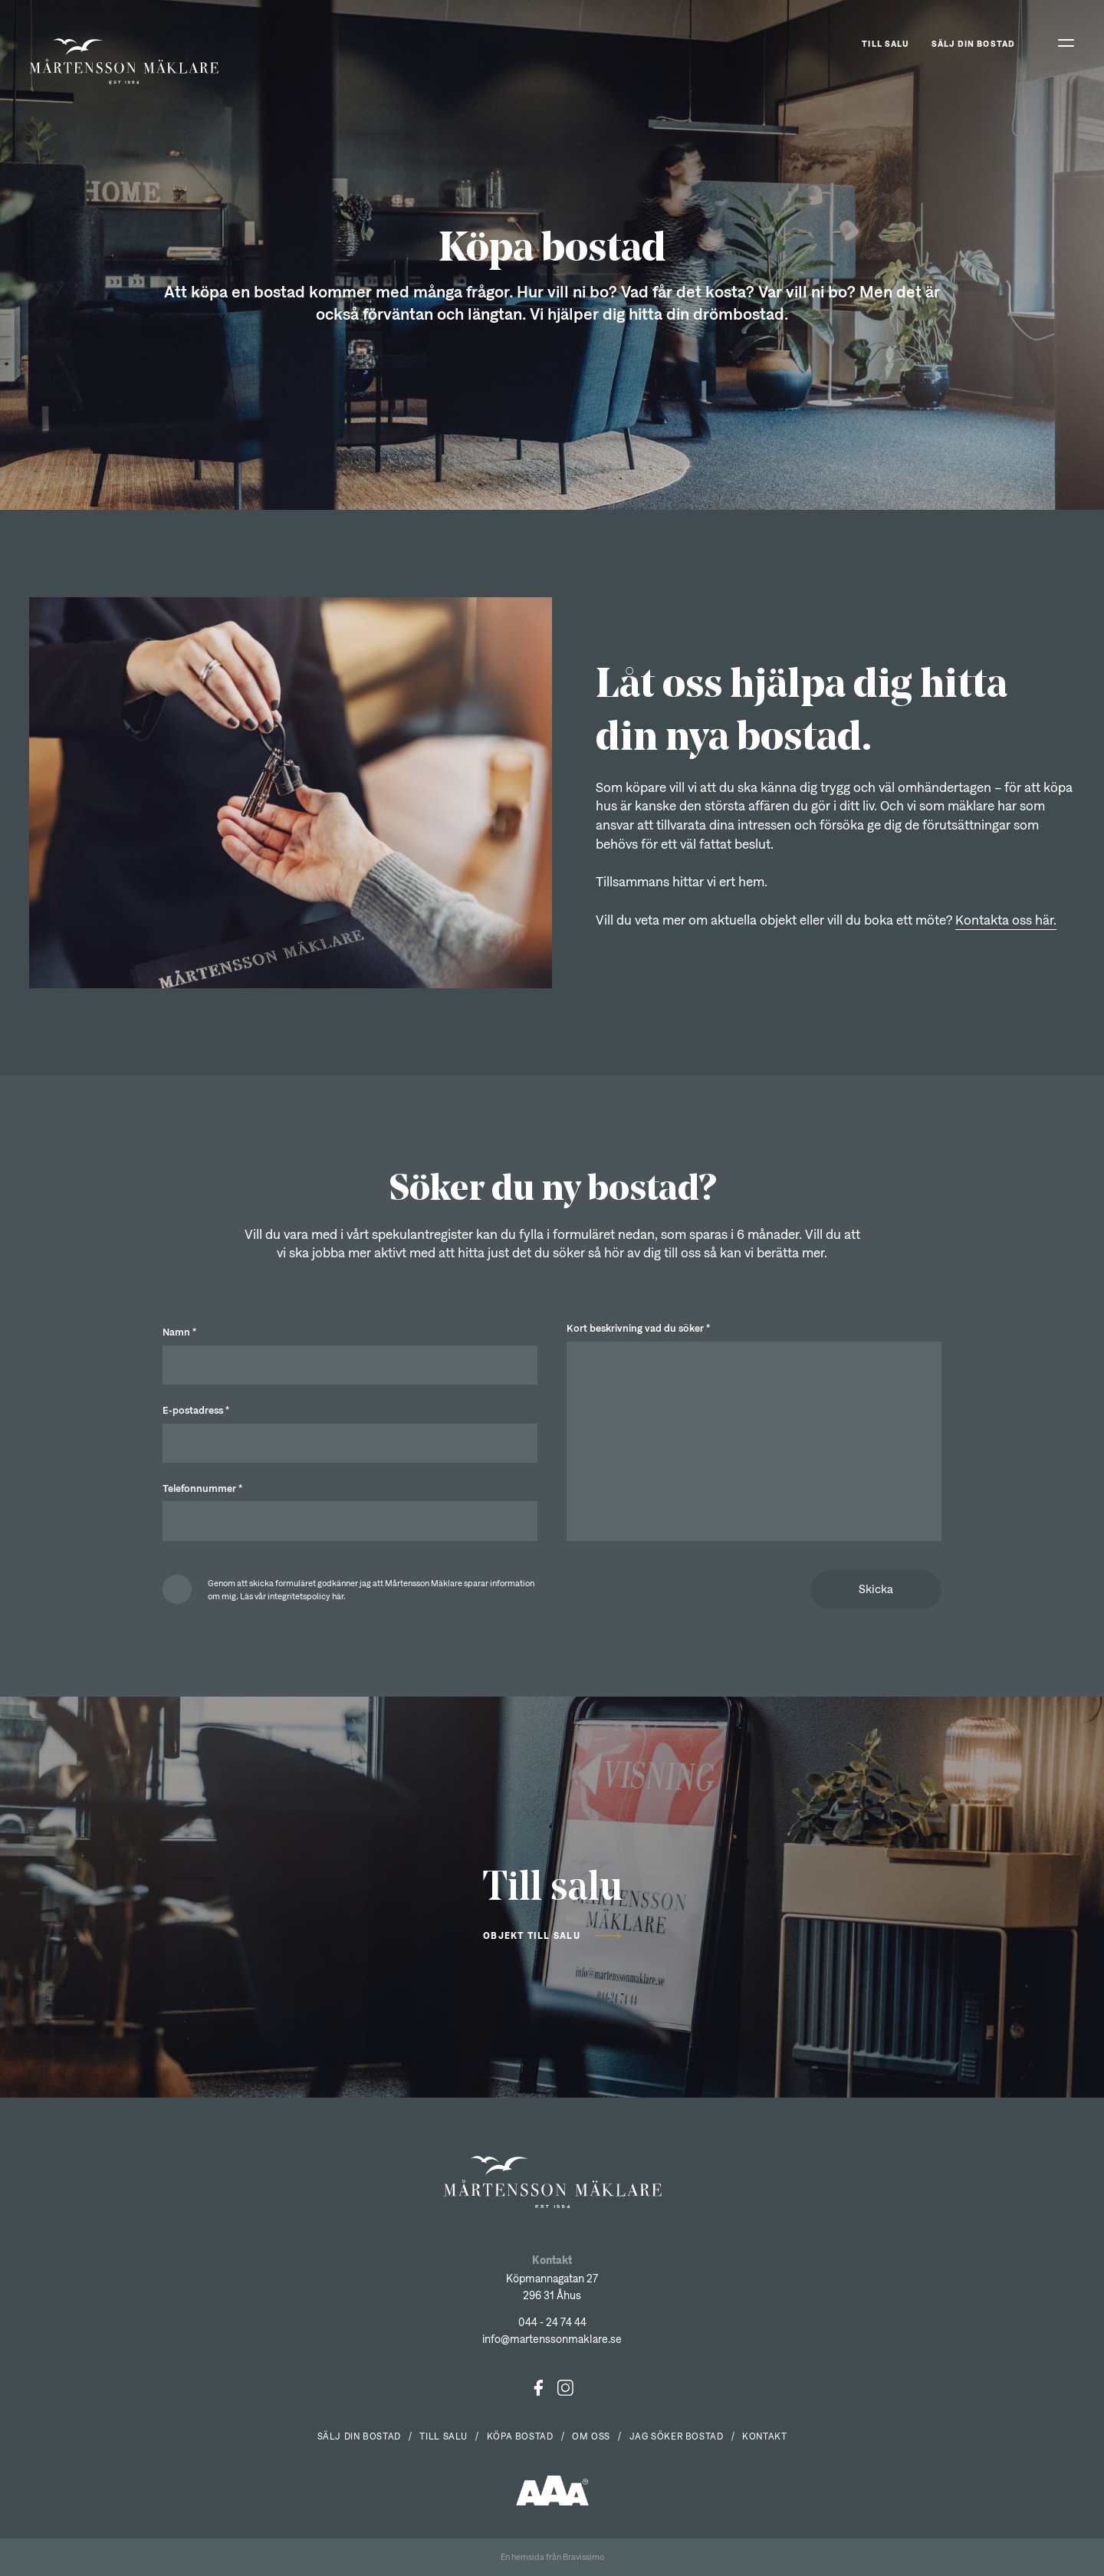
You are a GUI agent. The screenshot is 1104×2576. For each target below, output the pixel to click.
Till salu (885, 43)
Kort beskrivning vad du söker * (638, 1328)
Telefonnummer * (202, 1488)
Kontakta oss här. (1005, 920)
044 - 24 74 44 (552, 2321)
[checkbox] (350, 1589)
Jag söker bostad (676, 2436)
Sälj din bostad (973, 43)
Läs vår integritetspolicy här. (293, 1596)
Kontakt (764, 2436)
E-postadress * (196, 1410)
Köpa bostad (520, 2436)
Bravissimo (583, 2556)
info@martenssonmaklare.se (552, 2338)
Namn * (179, 1332)
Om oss (591, 2436)
